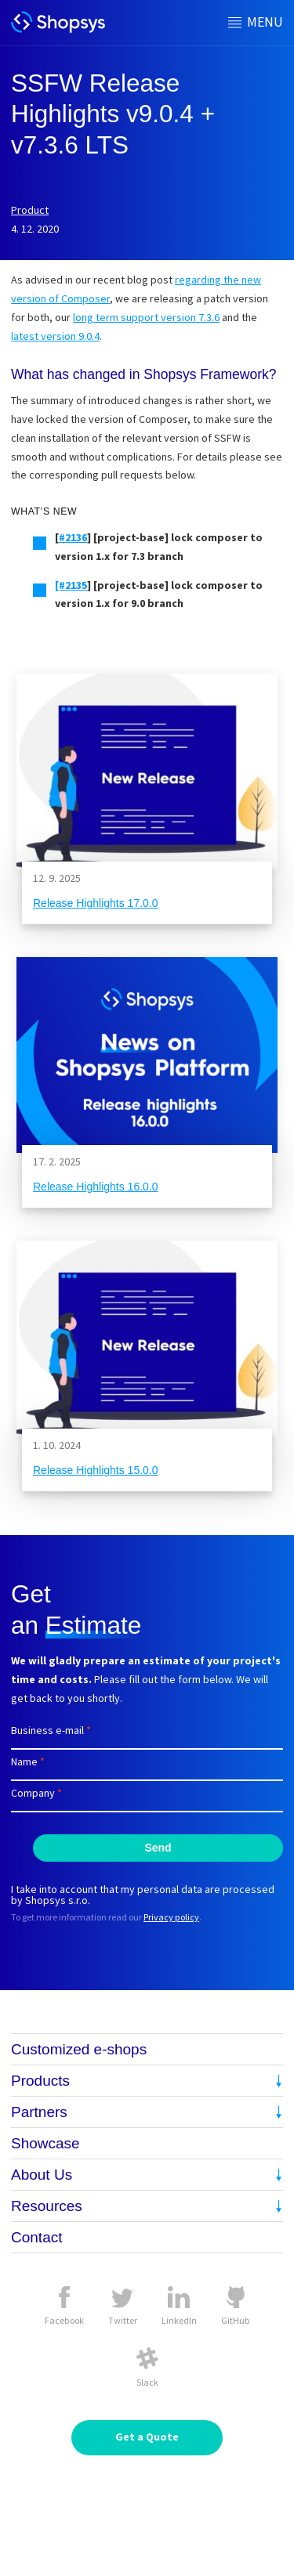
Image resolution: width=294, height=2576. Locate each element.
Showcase (45, 2143)
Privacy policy (171, 1917)
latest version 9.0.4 (55, 336)
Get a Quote (147, 2437)
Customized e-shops (79, 2049)
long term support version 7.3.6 (146, 317)
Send (157, 1847)
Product (30, 210)
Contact (36, 2237)
